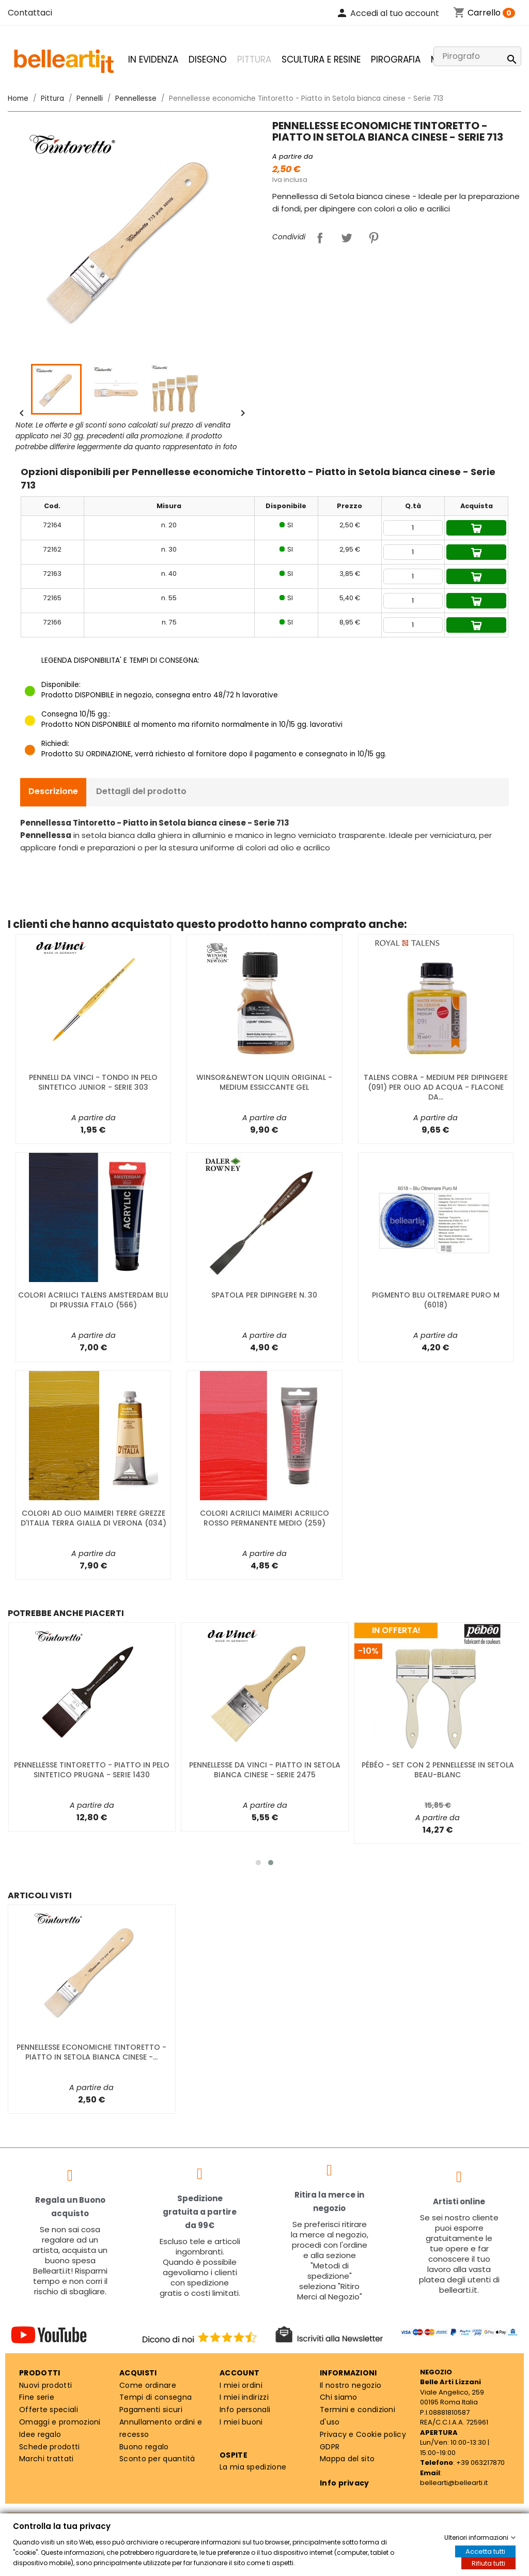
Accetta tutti (485, 2551)
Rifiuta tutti (488, 2563)
